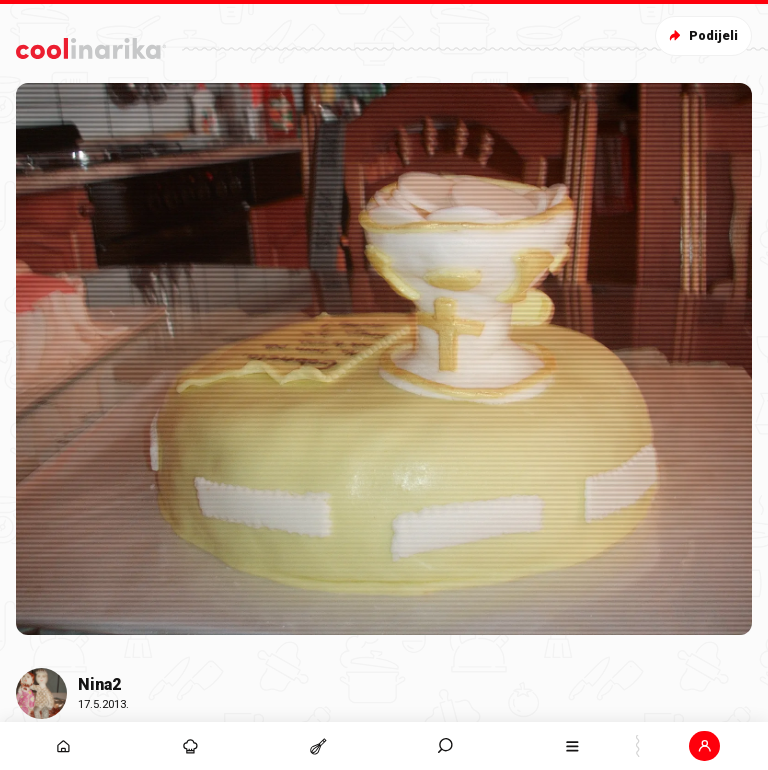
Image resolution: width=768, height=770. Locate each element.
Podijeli (701, 35)
